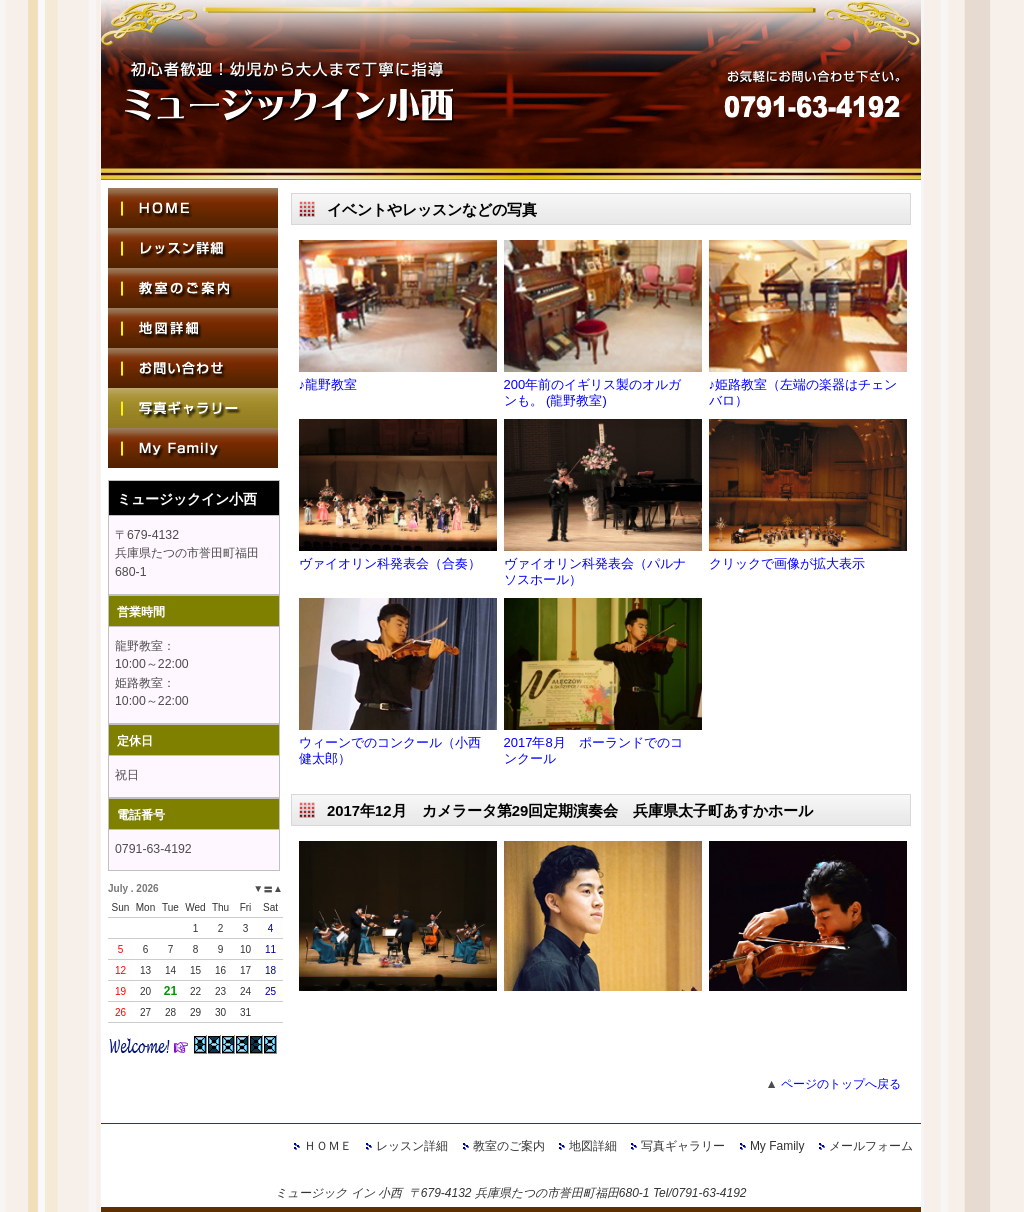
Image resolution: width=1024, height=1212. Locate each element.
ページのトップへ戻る (841, 1084)
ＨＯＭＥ (328, 1146)
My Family (777, 1146)
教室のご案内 (509, 1146)
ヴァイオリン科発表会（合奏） (390, 563)
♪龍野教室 (328, 384)
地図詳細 (593, 1146)
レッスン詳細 (412, 1146)
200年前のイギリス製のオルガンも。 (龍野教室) (593, 392)
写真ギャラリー (683, 1146)
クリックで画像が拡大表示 (787, 563)
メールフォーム (871, 1146)
